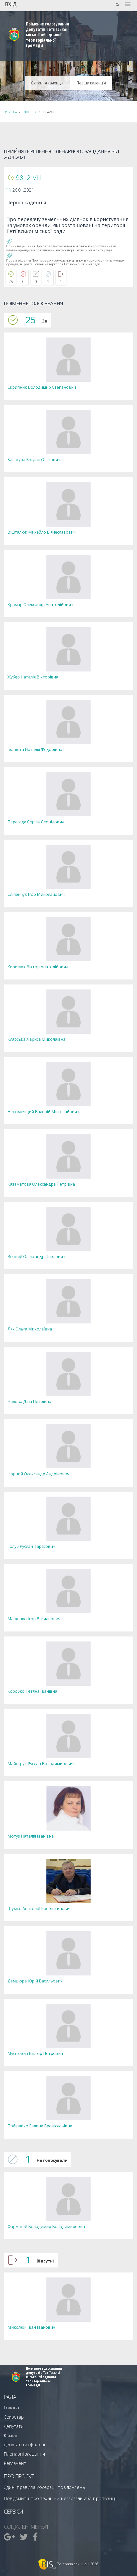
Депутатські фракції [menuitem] (24, 2445)
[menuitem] (10, 2536)
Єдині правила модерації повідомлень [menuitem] (44, 2487)
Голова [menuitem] (11, 2408)
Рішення (29, 112)
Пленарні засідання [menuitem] (24, 2454)
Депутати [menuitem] (14, 2426)
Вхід (10, 4)
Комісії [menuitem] (10, 2435)
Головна (10, 112)
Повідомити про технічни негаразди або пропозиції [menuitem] (60, 2498)
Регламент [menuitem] (15, 2463)
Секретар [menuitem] (14, 2417)
